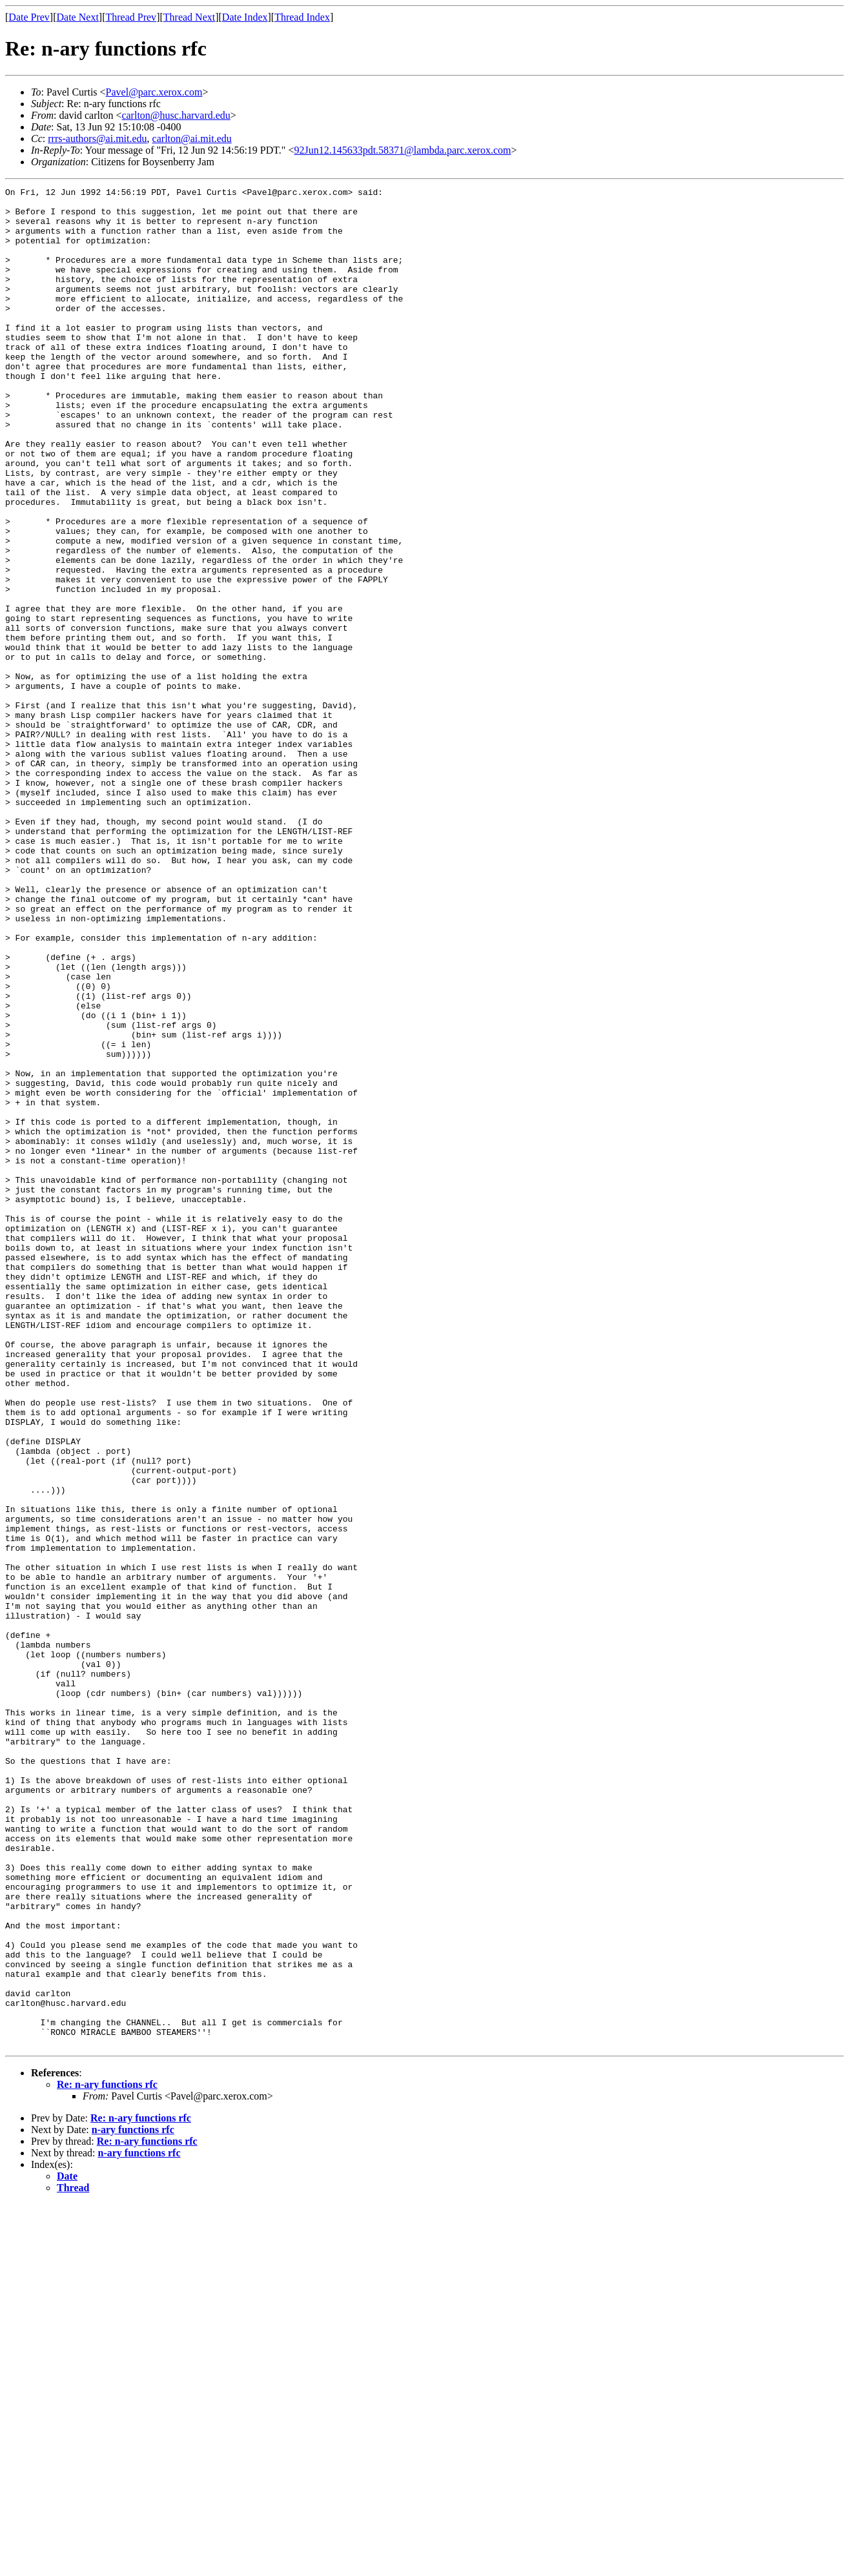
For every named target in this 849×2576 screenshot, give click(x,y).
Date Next (78, 17)
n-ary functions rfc (133, 2501)
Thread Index (302, 17)
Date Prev (29, 17)
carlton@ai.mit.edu (192, 138)
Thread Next (189, 17)
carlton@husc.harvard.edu (175, 115)
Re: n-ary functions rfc (107, 2456)
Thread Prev (130, 17)
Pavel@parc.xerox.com (154, 92)
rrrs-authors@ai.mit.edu (97, 138)
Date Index (245, 17)
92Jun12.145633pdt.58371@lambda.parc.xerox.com (402, 150)
